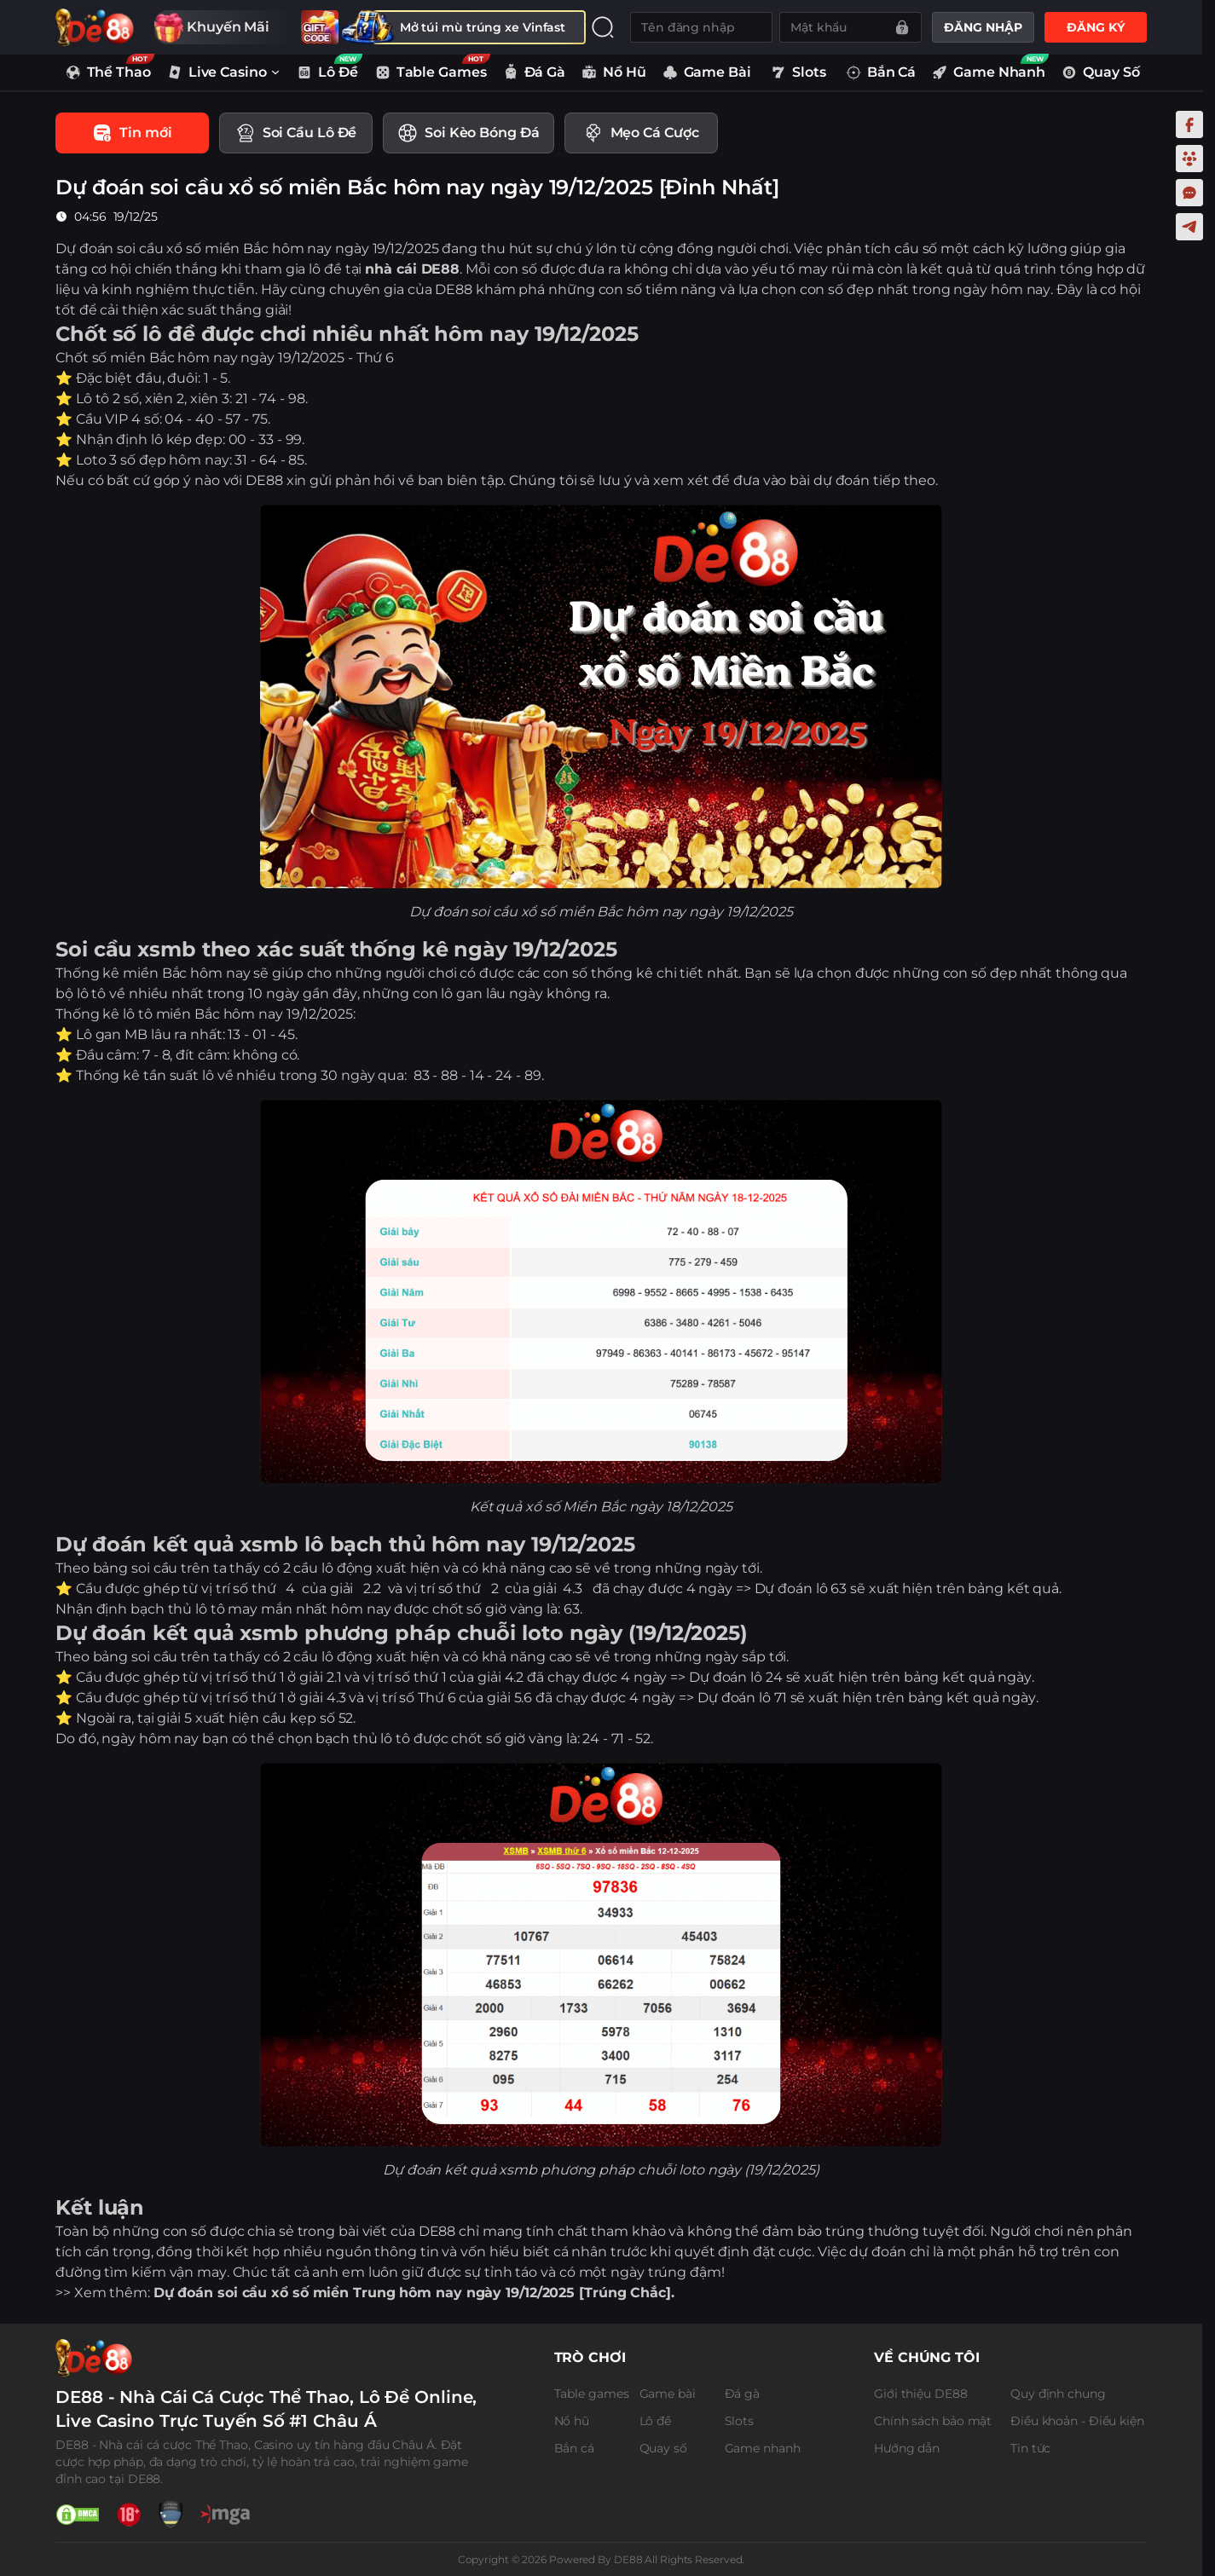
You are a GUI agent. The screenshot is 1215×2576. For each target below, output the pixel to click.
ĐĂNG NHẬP (982, 27)
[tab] (132, 133)
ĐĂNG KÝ (1095, 27)
